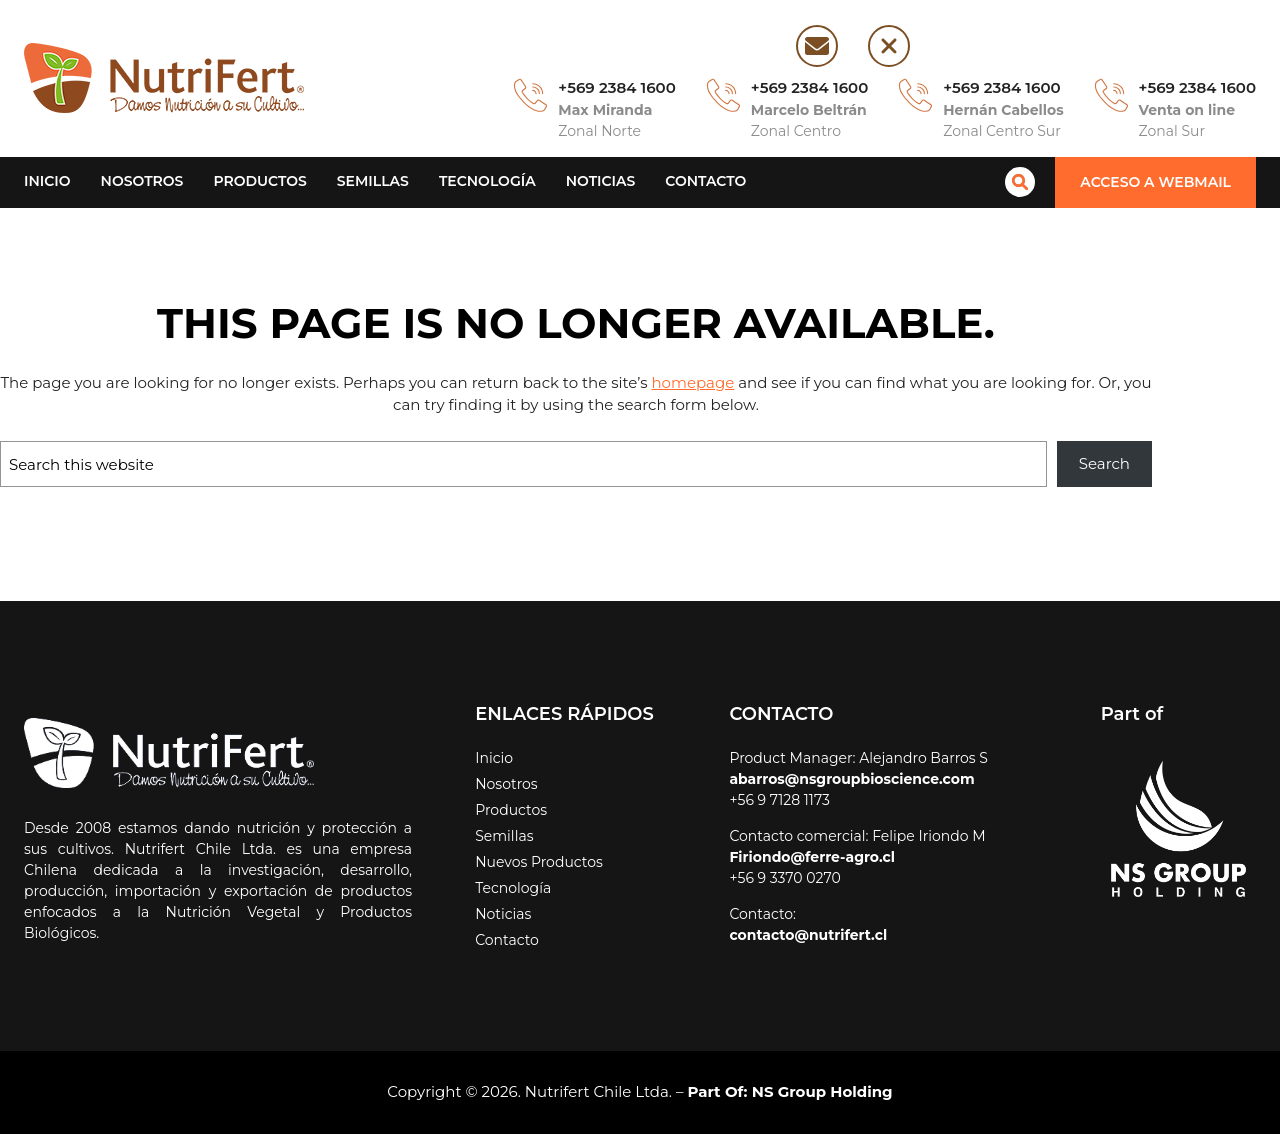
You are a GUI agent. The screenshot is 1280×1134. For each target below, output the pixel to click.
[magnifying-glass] (1027, 182)
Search (1106, 463)
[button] (1159, 182)
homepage (626, 382)
